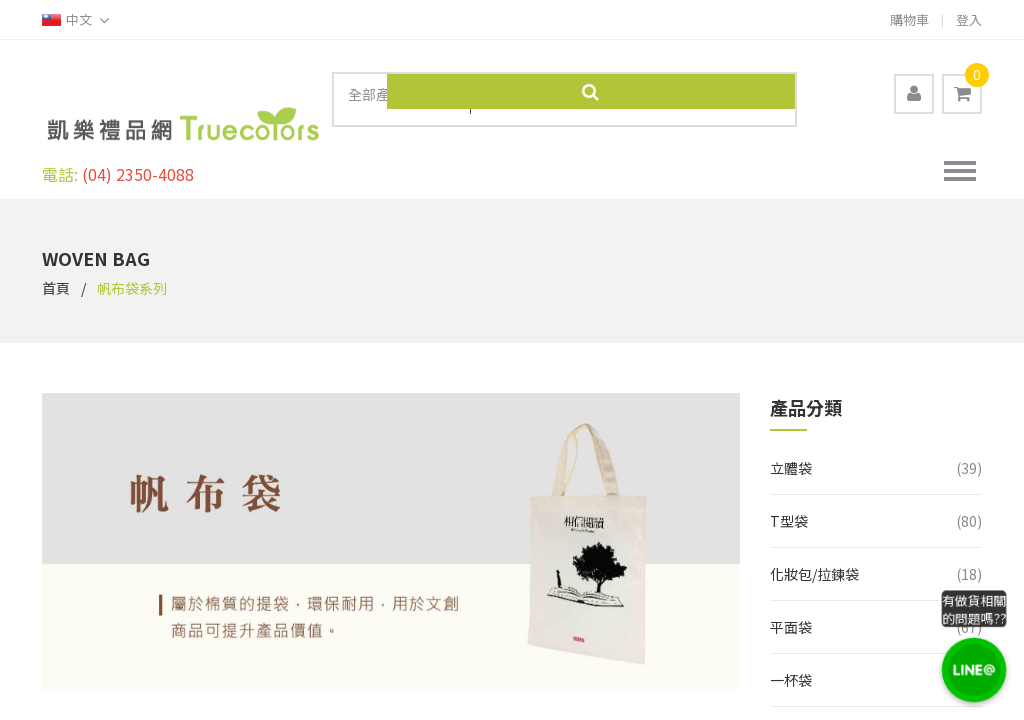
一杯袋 (791, 670)
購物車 (909, 19)
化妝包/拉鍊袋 (814, 564)
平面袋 (791, 617)
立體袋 (791, 458)
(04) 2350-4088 (138, 164)
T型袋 (789, 511)
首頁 (56, 278)
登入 (969, 19)
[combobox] (402, 98)
